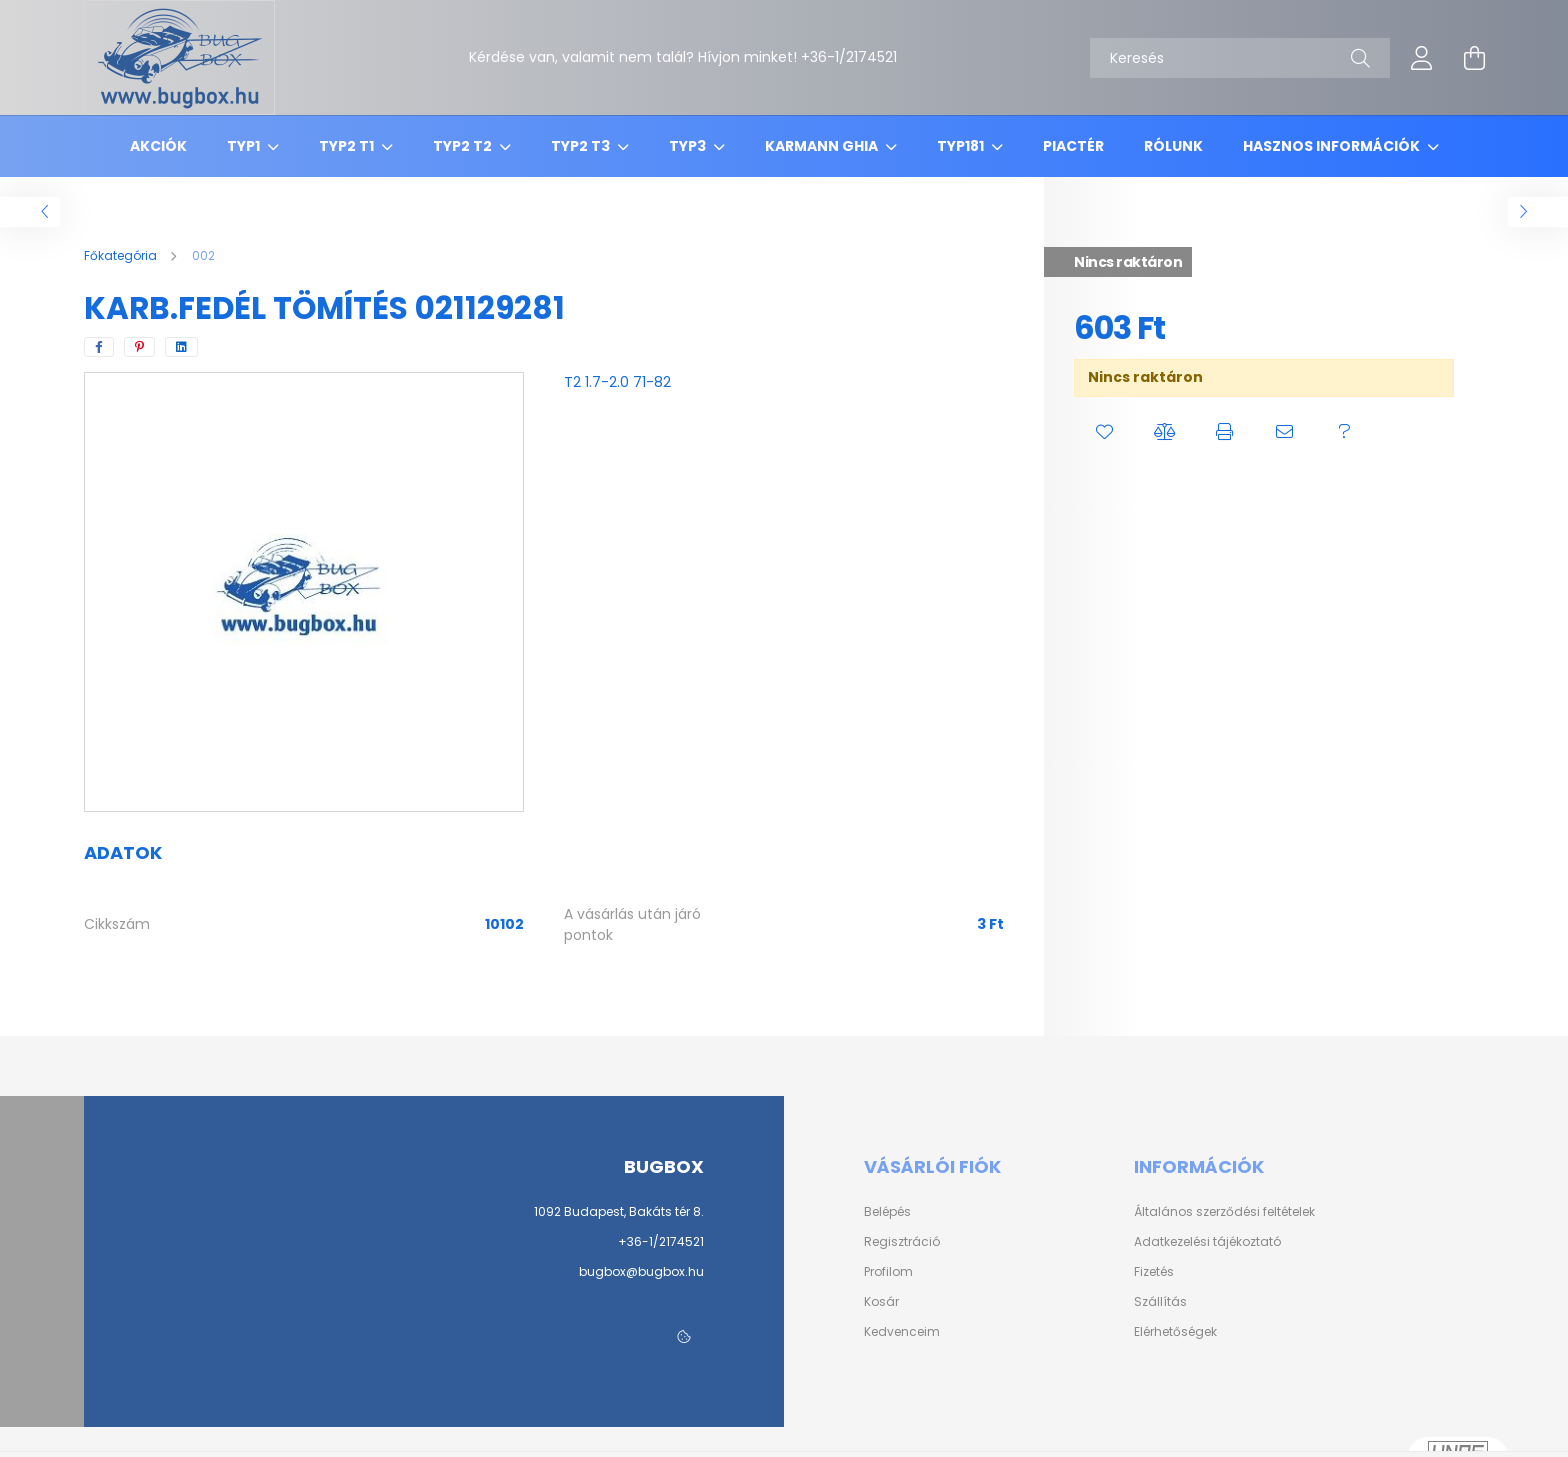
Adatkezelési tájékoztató (1207, 1242)
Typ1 (245, 146)
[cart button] (1474, 58)
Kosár (881, 1302)
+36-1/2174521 (661, 1241)
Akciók (158, 146)
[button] (1104, 432)
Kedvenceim (902, 1332)
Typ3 (689, 146)
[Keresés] (1240, 58)
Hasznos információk (1333, 146)
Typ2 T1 (348, 146)
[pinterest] (139, 347)
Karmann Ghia (823, 146)
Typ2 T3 (582, 146)
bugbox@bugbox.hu (641, 1271)
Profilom (888, 1272)
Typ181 (962, 146)
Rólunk (1173, 146)
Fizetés (1154, 1272)
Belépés (887, 1212)
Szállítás (1160, 1302)
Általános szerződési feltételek (1224, 1212)
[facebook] (99, 347)
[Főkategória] (122, 255)
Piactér (1073, 146)
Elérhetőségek (1175, 1332)
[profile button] (1422, 58)
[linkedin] (181, 347)
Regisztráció (902, 1242)
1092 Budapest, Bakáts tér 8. (619, 1211)
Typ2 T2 (464, 146)
